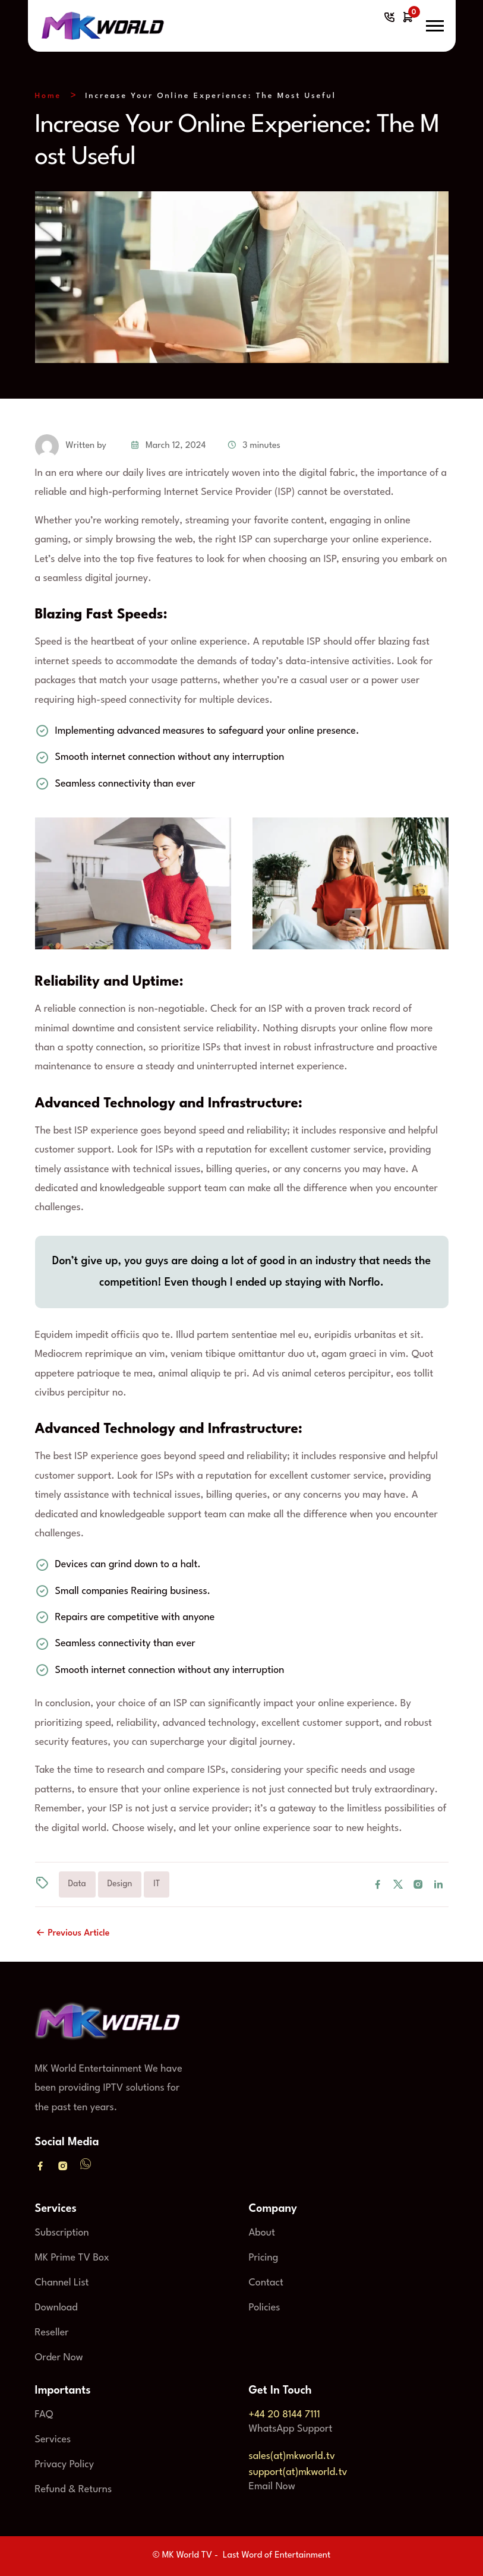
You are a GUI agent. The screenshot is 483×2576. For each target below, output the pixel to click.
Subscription (62, 2233)
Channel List (62, 2283)
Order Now (59, 2358)
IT (157, 1884)
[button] (435, 25)
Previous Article (72, 1933)
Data (77, 1884)
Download (56, 2308)
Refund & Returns (73, 2490)
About (262, 2233)
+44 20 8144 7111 (284, 2415)
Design (120, 1884)
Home (48, 96)
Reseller (52, 2333)
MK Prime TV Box (72, 2258)
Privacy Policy (64, 2465)
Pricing (264, 2258)
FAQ (44, 2415)
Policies (264, 2308)
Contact (266, 2283)
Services (53, 2440)
